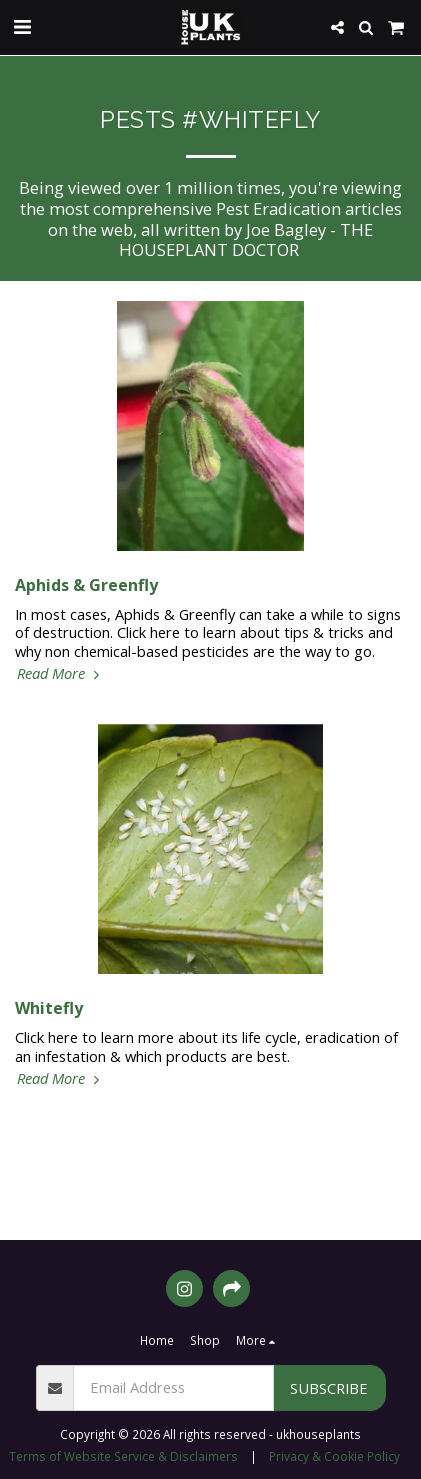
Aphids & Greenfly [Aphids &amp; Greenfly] (86, 585)
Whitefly (49, 1008)
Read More (60, 673)
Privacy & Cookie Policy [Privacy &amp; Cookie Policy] (334, 1456)
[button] (22, 26)
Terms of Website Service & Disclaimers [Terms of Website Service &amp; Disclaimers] (123, 1456)
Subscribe (329, 1388)
